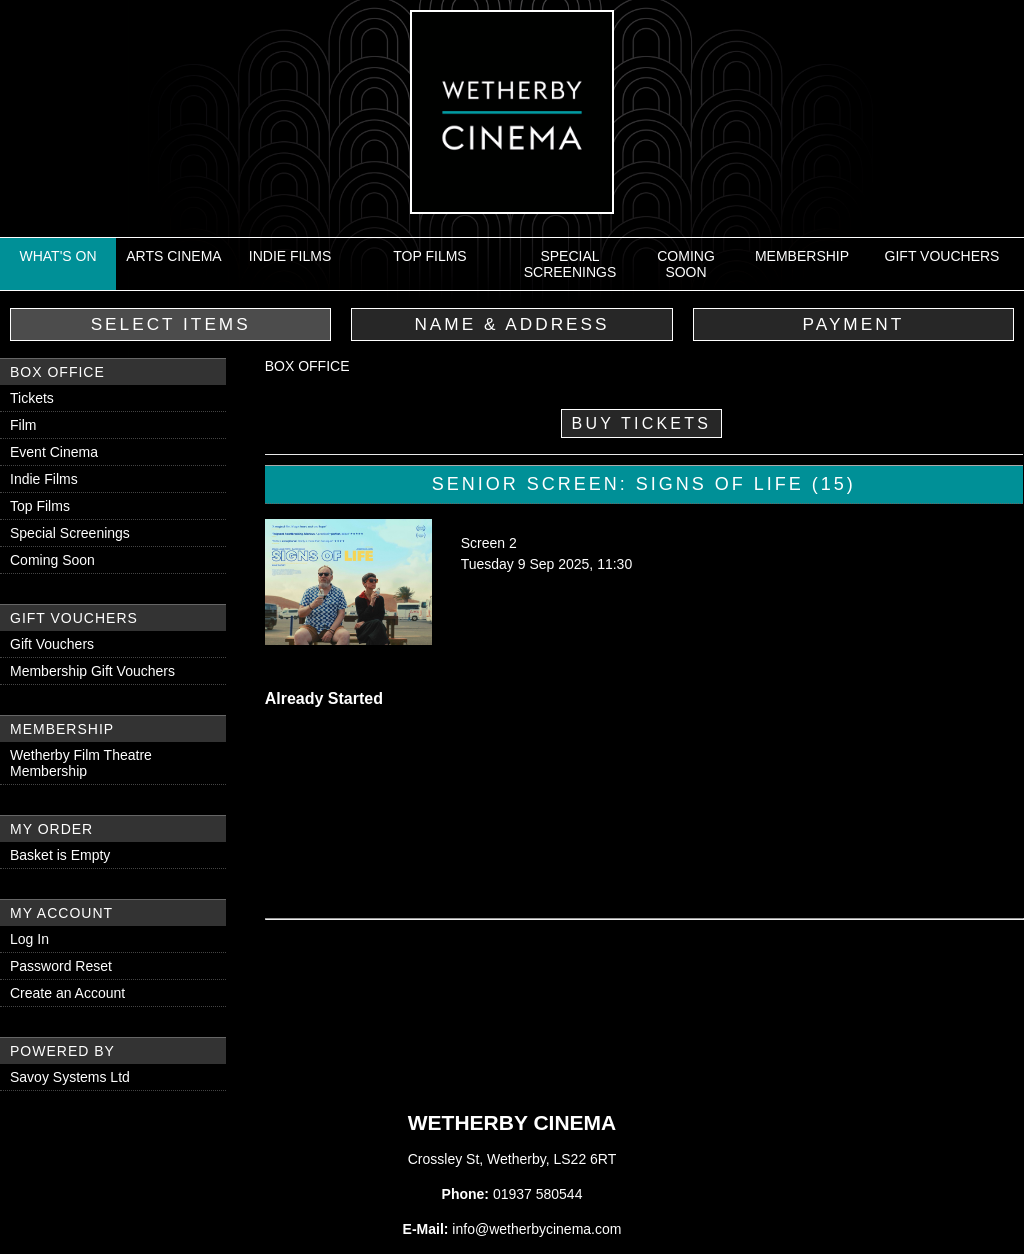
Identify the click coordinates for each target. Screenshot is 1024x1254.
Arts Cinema (173, 256)
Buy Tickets (642, 423)
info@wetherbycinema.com (536, 1229)
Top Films (429, 256)
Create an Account (67, 993)
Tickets (32, 398)
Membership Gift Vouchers (92, 671)
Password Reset (61, 966)
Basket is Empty (60, 855)
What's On (57, 256)
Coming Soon (686, 264)
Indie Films (290, 256)
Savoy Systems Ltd (70, 1077)
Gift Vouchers (942, 256)
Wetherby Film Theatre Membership (81, 763)
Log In (29, 939)
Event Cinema (54, 452)
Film (23, 425)
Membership (802, 256)
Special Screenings (570, 264)
